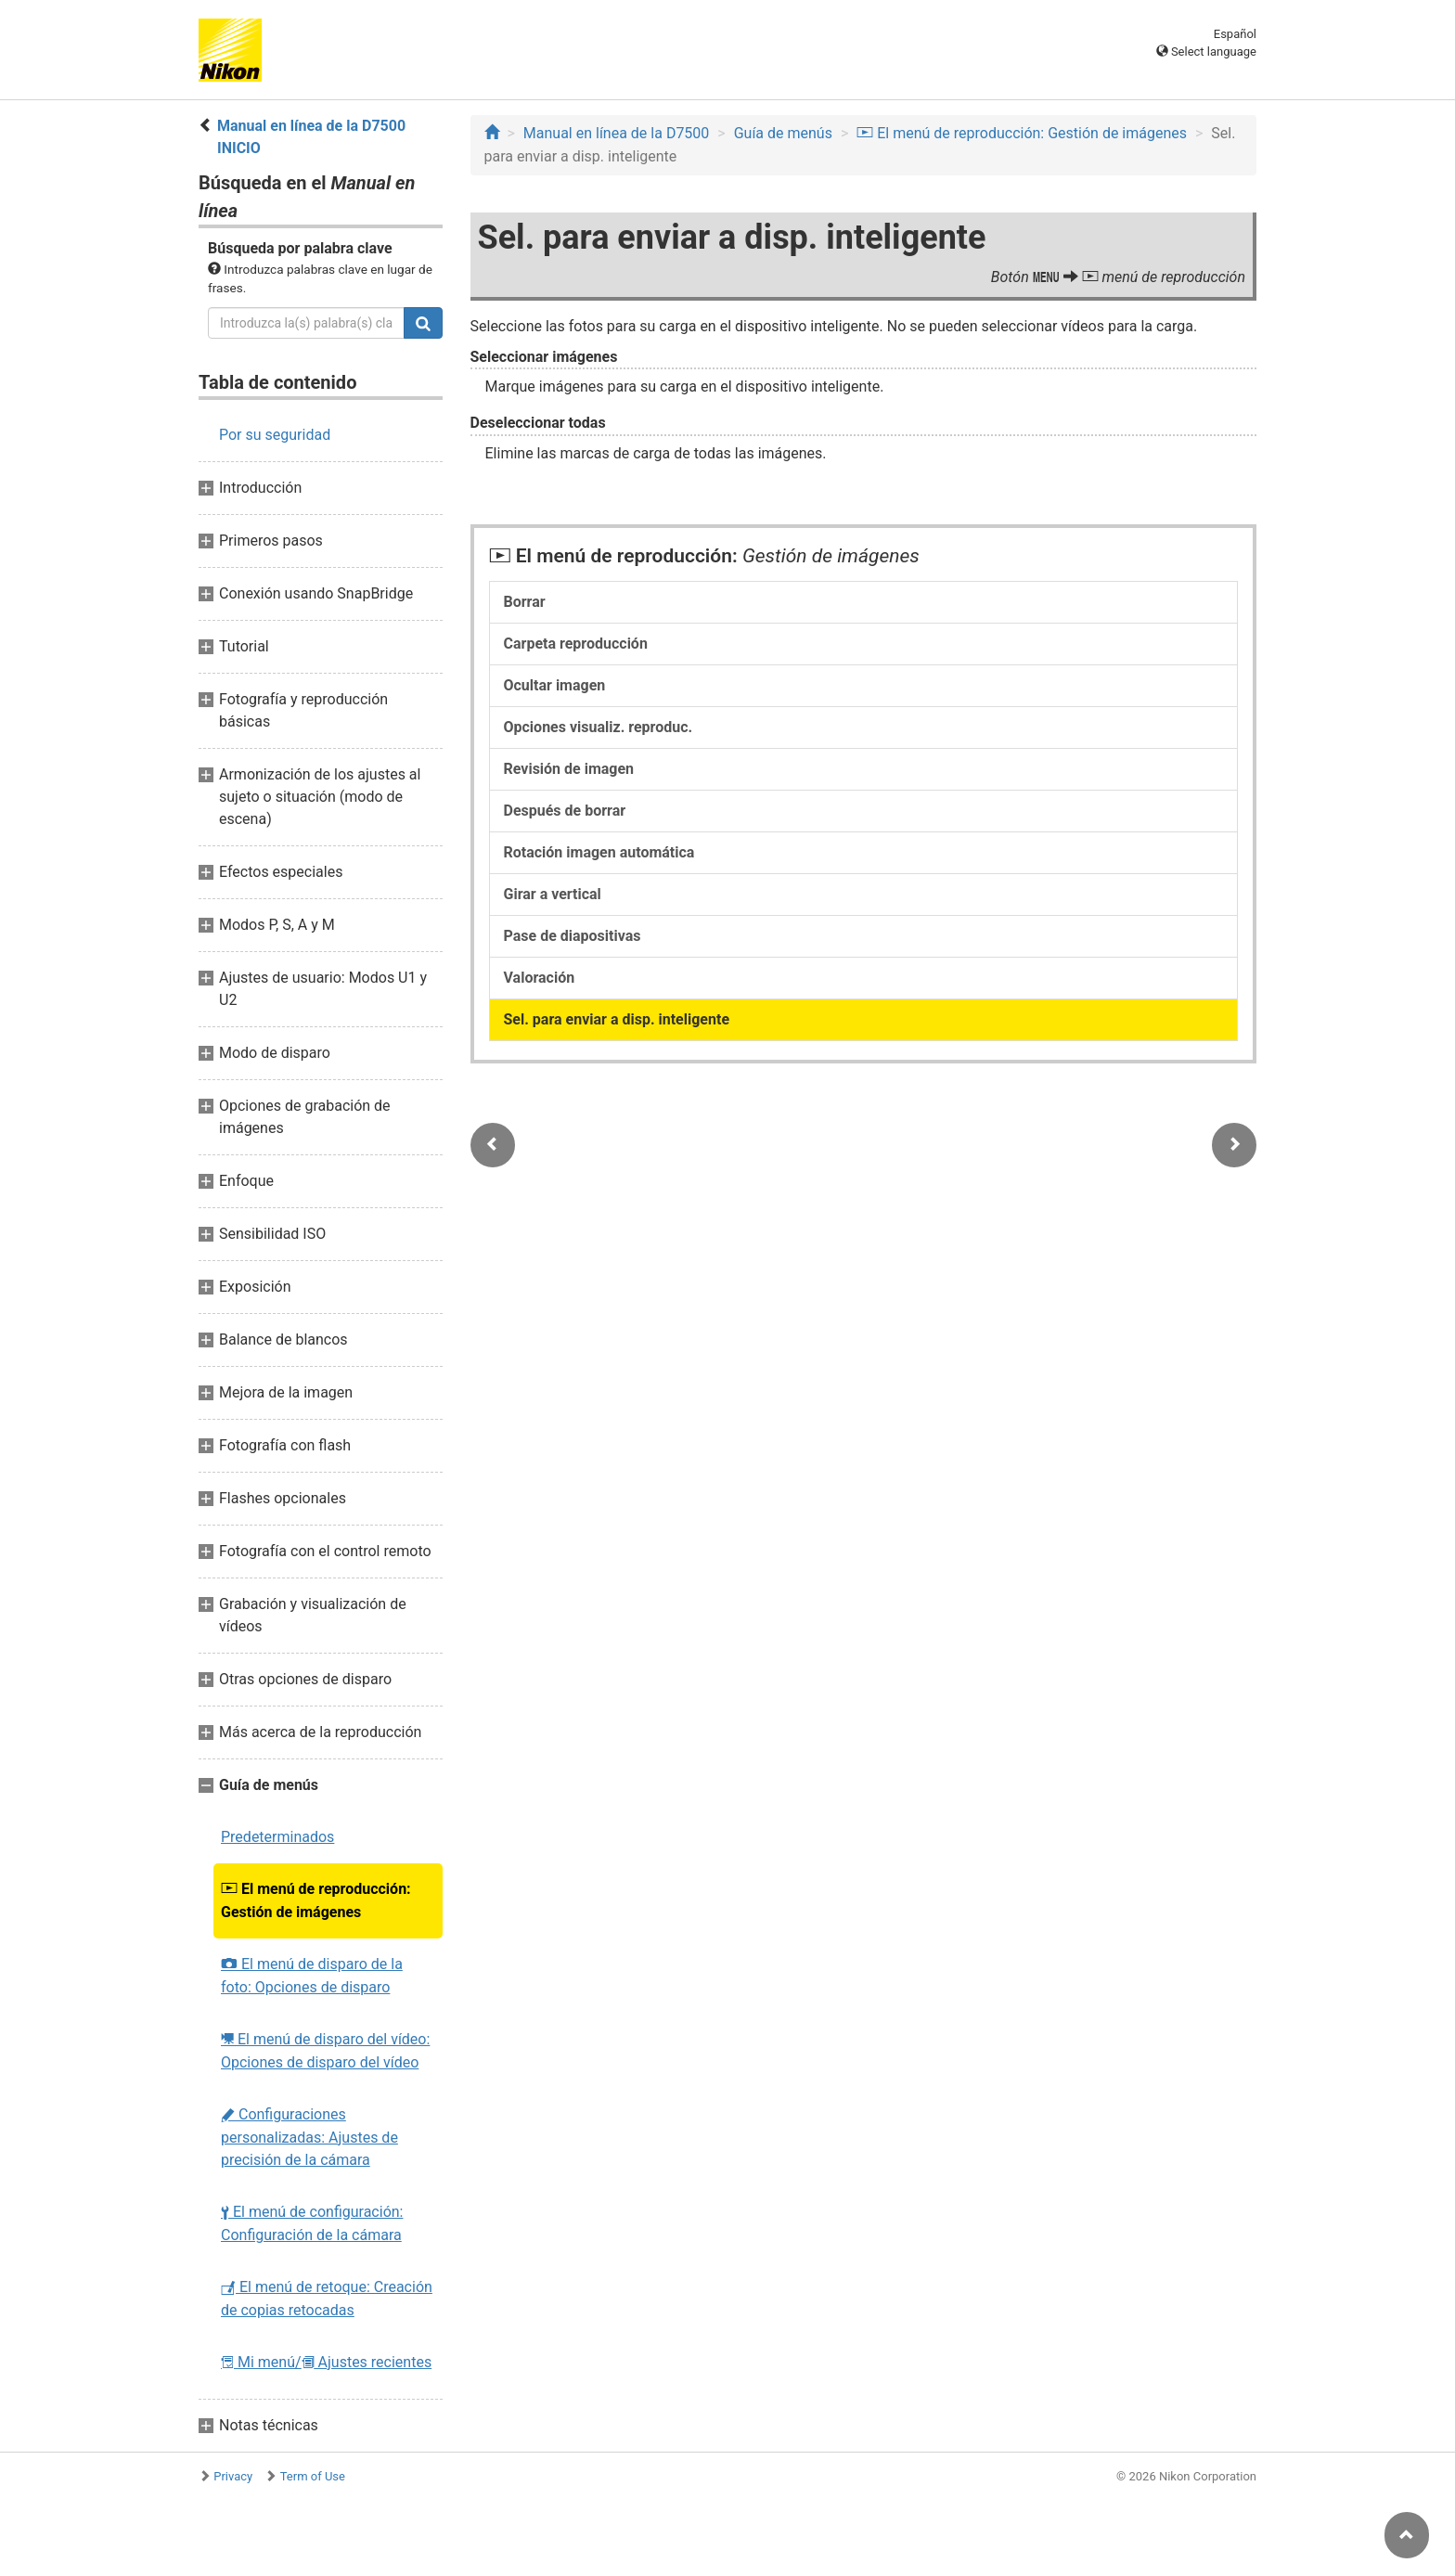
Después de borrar (565, 810)
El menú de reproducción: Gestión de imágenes (316, 1900)
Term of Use (312, 2476)
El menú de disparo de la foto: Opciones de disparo (312, 1975)
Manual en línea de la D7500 (616, 133)
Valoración (539, 977)
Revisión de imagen (569, 769)
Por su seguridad (274, 435)
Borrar (525, 602)
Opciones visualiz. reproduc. (598, 727)
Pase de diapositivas (572, 936)
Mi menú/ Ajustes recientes (326, 2362)
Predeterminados (277, 1837)
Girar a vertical (552, 894)
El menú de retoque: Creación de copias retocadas (326, 2298)
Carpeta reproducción (576, 643)
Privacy (232, 2476)
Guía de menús (783, 133)
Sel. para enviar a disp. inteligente (617, 1019)
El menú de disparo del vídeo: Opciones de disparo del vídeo (325, 2050)
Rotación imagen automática (599, 852)
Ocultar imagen (555, 685)
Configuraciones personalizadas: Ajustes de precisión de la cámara (309, 2137)
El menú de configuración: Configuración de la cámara (312, 2223)
